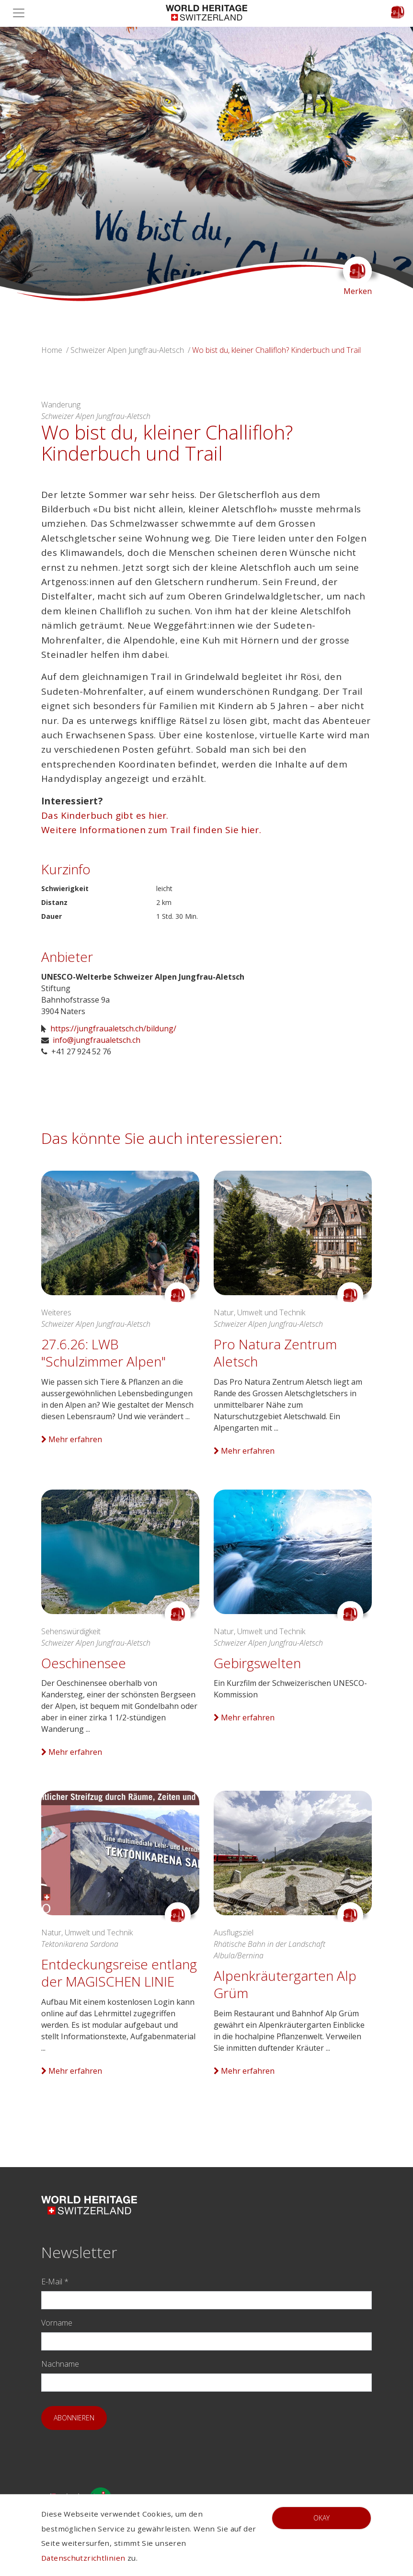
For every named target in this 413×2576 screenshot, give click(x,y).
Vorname (56, 2322)
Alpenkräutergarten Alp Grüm (285, 1984)
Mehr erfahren (71, 1439)
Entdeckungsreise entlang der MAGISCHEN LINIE (119, 1972)
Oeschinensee (83, 1663)
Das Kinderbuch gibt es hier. (106, 815)
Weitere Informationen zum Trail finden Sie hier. (151, 830)
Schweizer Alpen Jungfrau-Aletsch (127, 350)
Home (51, 350)
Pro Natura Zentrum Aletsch (275, 1352)
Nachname (60, 2364)
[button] (31, 164)
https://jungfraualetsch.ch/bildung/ (113, 1028)
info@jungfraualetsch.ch (96, 1040)
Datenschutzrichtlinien (83, 2558)
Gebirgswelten (257, 1663)
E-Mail (55, 2281)
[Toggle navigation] (21, 13)
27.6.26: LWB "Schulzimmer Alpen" (103, 1352)
